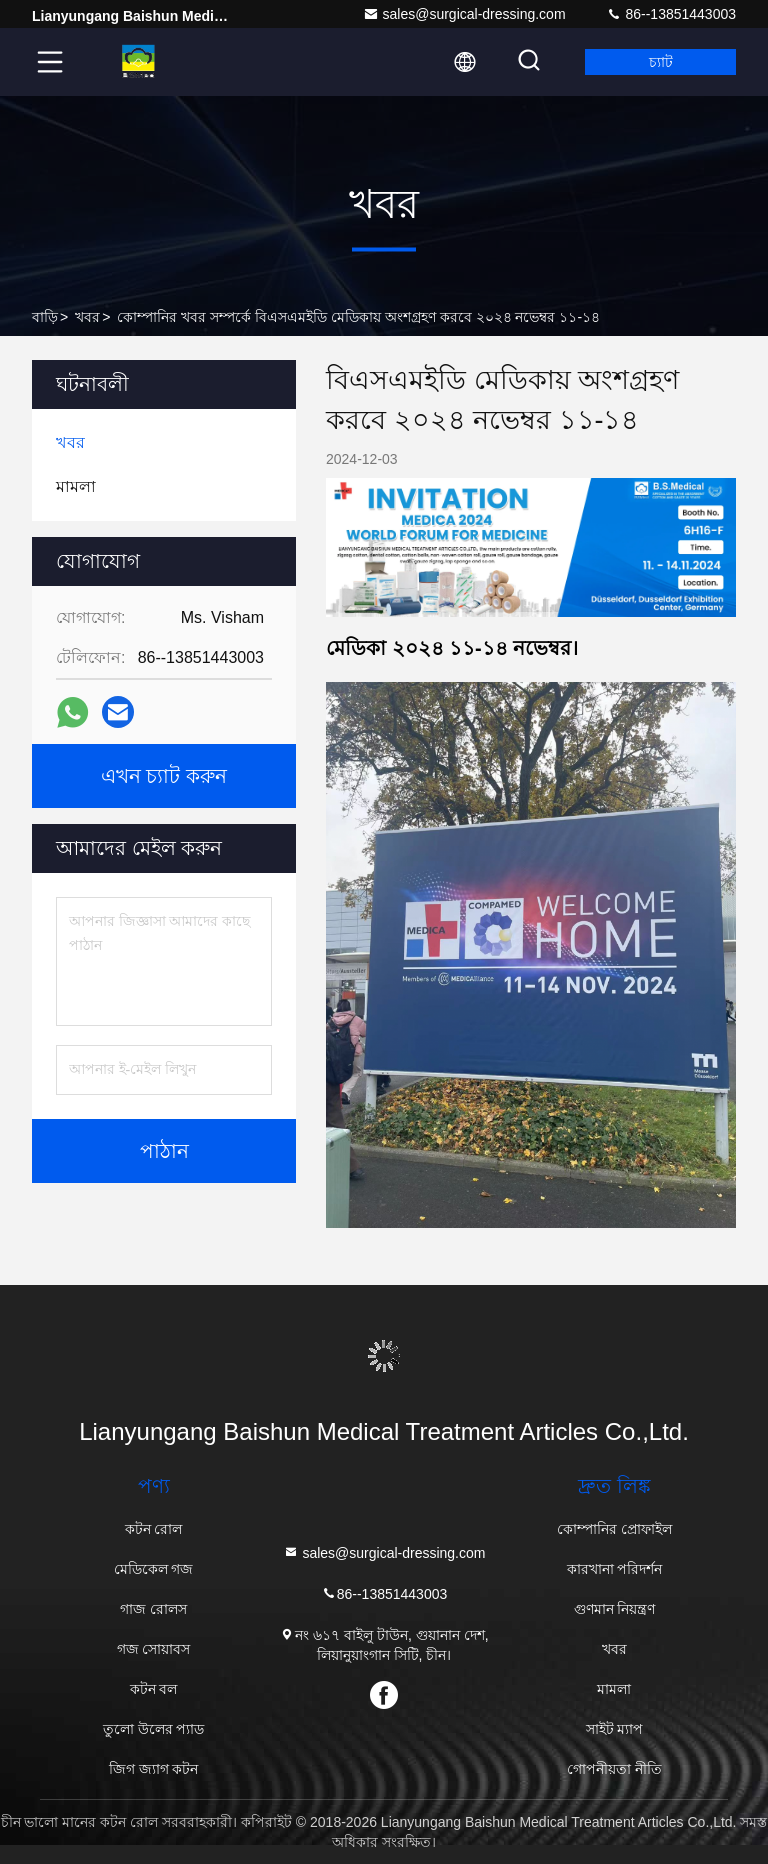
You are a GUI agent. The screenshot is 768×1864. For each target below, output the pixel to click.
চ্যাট (661, 62)
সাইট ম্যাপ (615, 1729)
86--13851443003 (671, 14)
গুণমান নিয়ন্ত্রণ (615, 1609)
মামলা (614, 1689)
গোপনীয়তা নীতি (614, 1769)
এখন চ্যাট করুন (164, 776)
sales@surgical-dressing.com (464, 14)
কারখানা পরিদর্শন (615, 1569)
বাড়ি (45, 317)
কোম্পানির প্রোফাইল (614, 1529)
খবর (87, 317)
